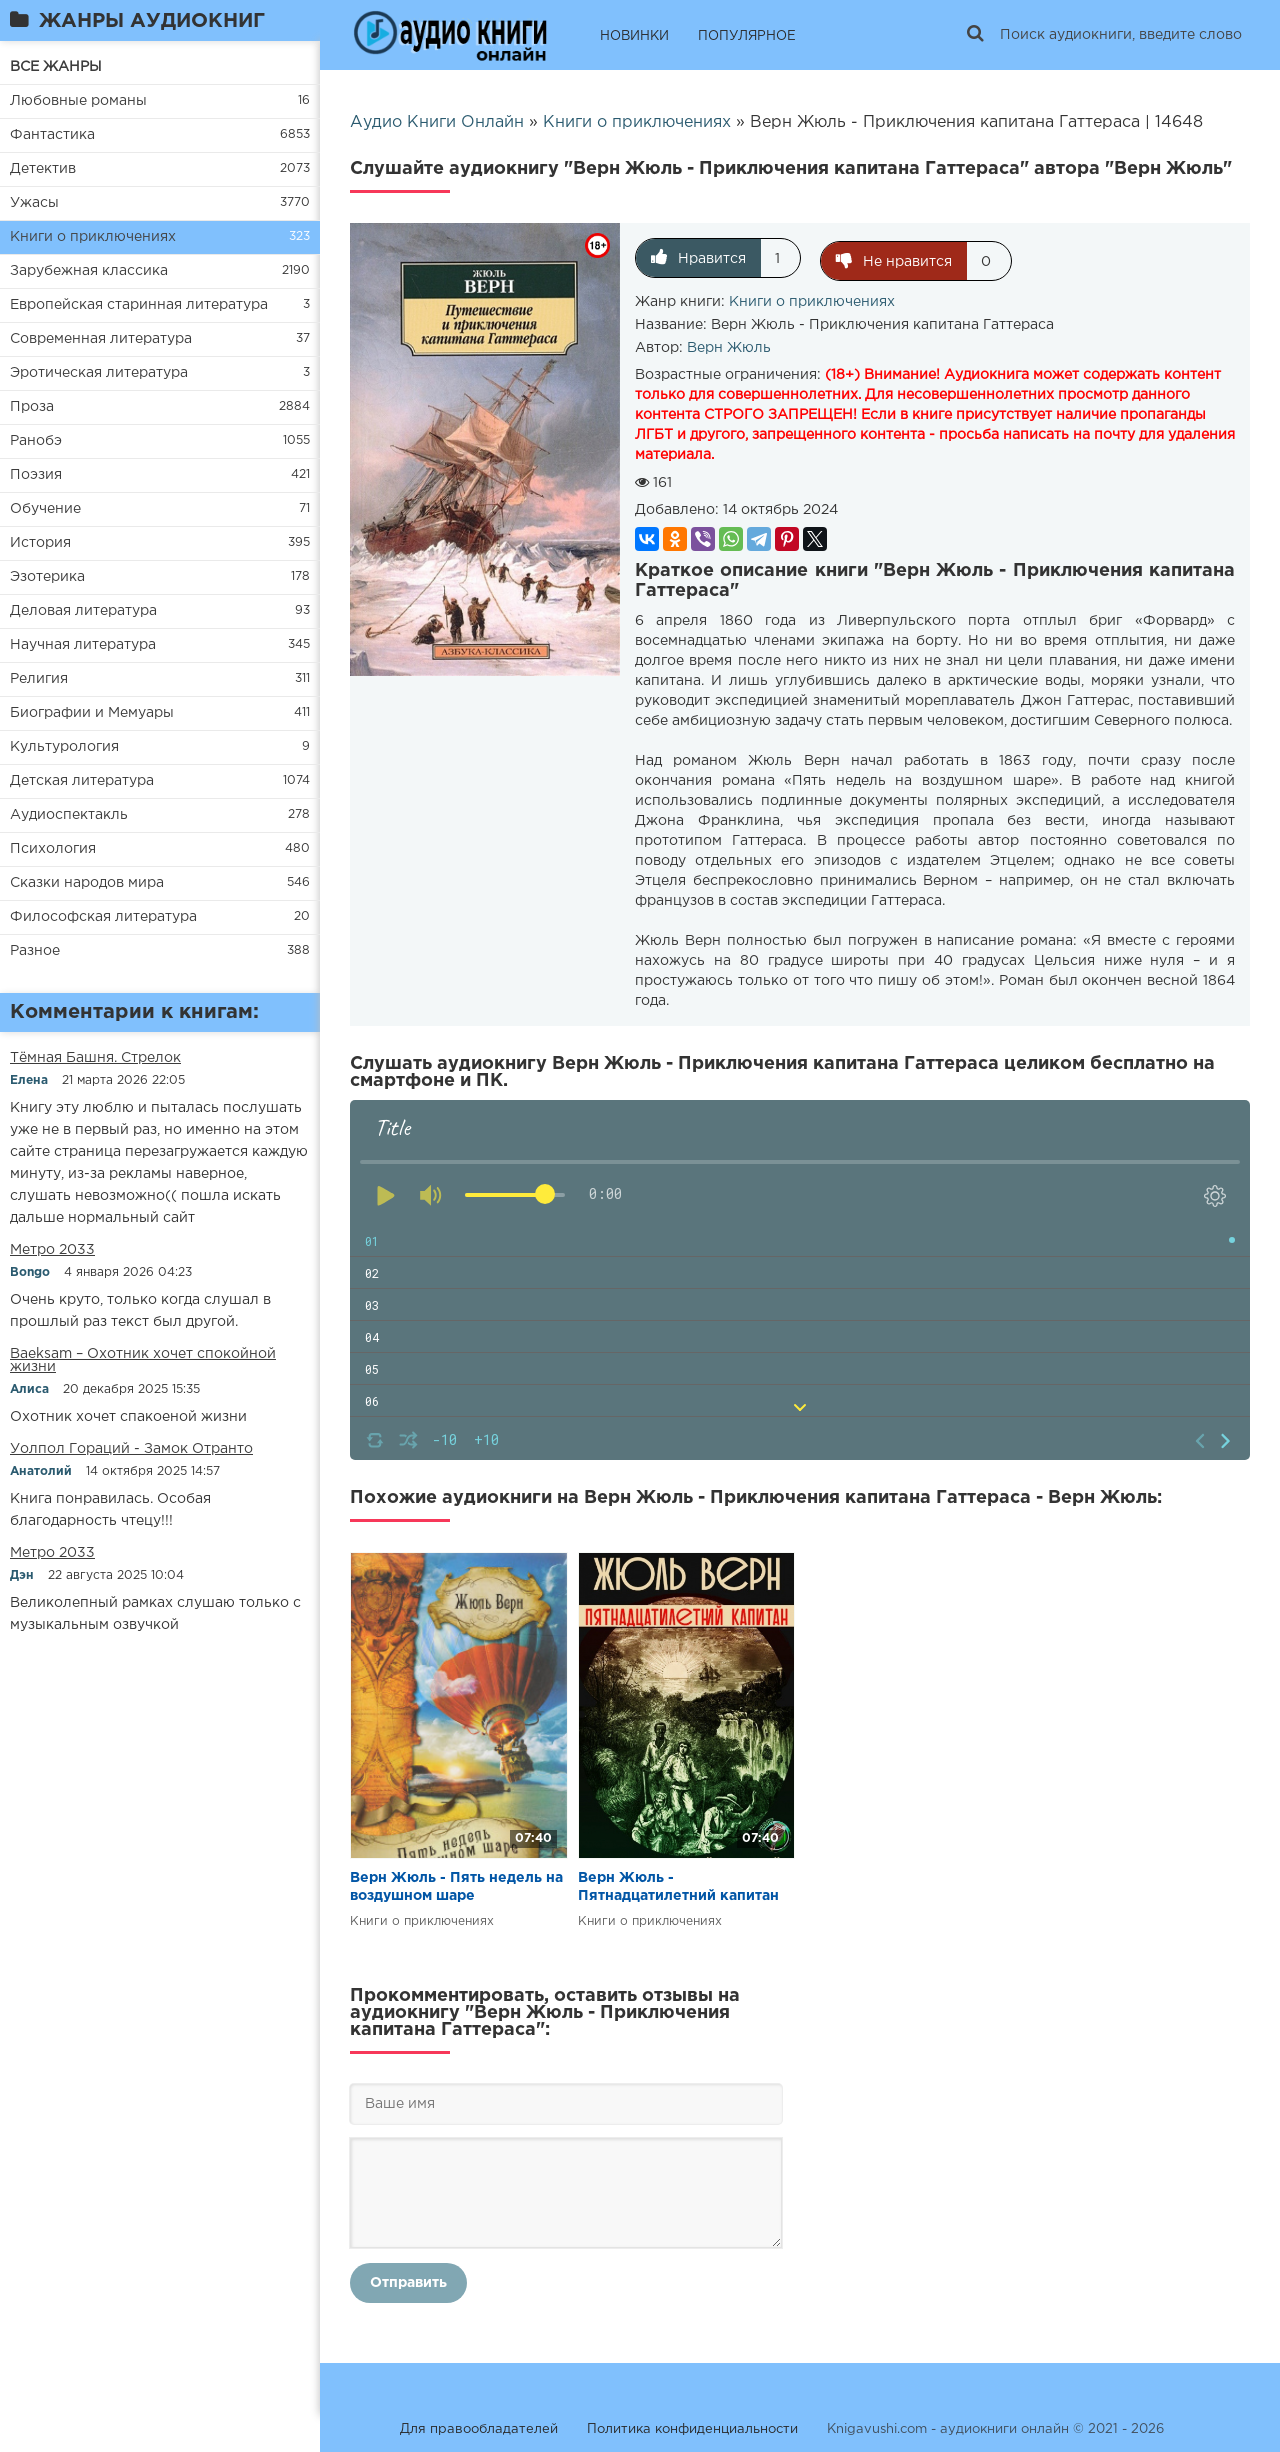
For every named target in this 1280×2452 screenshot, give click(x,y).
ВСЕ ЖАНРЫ (56, 67)
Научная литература (83, 645)
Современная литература (101, 339)
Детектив (43, 169)
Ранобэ (36, 441)
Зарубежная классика (89, 271)
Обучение (45, 509)
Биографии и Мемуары (92, 713)
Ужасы (34, 203)
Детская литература (82, 781)
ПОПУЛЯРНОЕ (747, 36)
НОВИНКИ (634, 36)
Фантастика (52, 135)
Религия (39, 679)
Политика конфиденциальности (692, 2426)
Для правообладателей (479, 2426)
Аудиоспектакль (69, 815)
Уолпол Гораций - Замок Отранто (131, 1449)
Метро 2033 (52, 1250)
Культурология (64, 747)
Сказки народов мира (87, 883)
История (40, 543)
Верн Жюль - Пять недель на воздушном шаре (456, 1884)
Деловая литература (83, 611)
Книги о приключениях (93, 237)
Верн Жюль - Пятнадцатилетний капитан (678, 1884)
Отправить (408, 2280)
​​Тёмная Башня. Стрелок (95, 1058)
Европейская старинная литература (139, 305)
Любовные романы (78, 101)
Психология (53, 849)
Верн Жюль (729, 345)
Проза (32, 407)
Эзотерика (47, 577)
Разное (35, 951)
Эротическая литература (99, 373)
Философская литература (103, 917)
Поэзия (36, 475)
